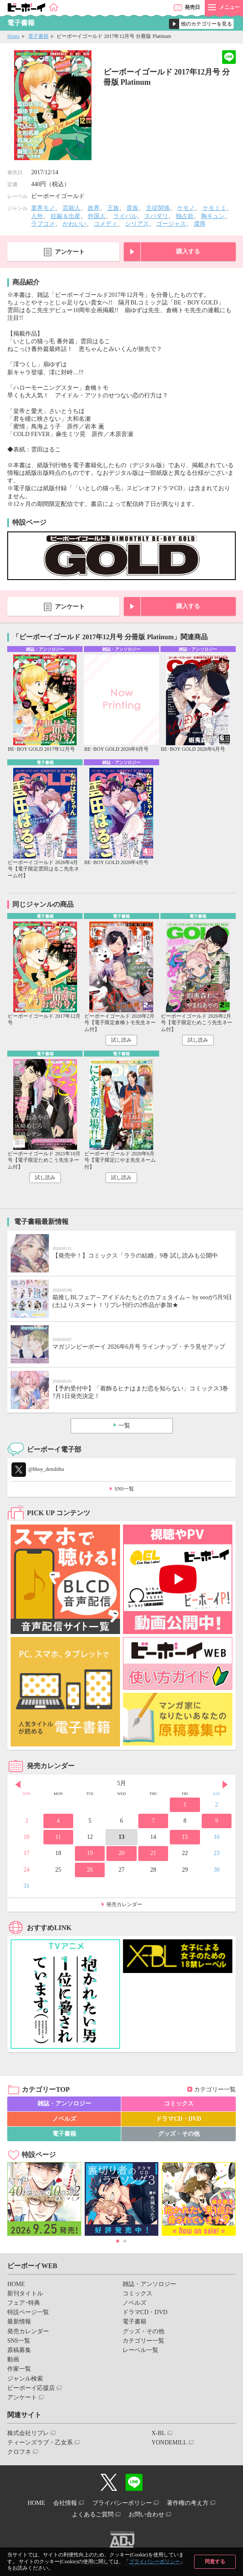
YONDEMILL (169, 2442)
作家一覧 (19, 2369)
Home (13, 36)
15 (185, 1837)
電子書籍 (38, 36)
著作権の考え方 (188, 2503)
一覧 (124, 1425)
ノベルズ (64, 2119)
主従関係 (158, 208)
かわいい (74, 224)
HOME (16, 2284)
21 (153, 1853)
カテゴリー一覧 (215, 2089)
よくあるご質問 (93, 2514)
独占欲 (185, 216)
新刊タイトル (25, 2293)
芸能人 (71, 208)
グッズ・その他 (179, 2134)
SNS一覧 (124, 1489)
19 (90, 1853)
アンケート (70, 252)
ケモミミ (214, 208)
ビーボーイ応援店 (31, 2388)
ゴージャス (171, 224)
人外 (37, 216)
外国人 (97, 216)
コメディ (105, 224)
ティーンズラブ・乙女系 (40, 2442)
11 (58, 1837)
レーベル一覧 (140, 2350)
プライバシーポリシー (154, 2562)
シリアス (137, 224)
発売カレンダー (124, 1904)
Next (225, 1784)
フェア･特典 (23, 2303)
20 (122, 1853)
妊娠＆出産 (65, 216)
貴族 (132, 208)
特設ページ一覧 (28, 2312)
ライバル (125, 216)
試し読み (121, 1040)
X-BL (159, 2433)
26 (90, 1870)
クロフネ (19, 2452)
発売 (192, 7)
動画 (13, 2359)
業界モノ (43, 208)
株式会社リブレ (28, 2433)
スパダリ (156, 216)
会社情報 (65, 2503)
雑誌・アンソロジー (64, 2103)
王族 (113, 208)
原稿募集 (19, 2350)
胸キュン (213, 216)
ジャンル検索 (25, 2378)
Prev (18, 1784)
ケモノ (186, 208)
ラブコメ (43, 224)
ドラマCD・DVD (178, 2119)
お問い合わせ (146, 2514)
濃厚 (200, 224)
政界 (94, 208)
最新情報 (19, 2321)
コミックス (179, 2103)
